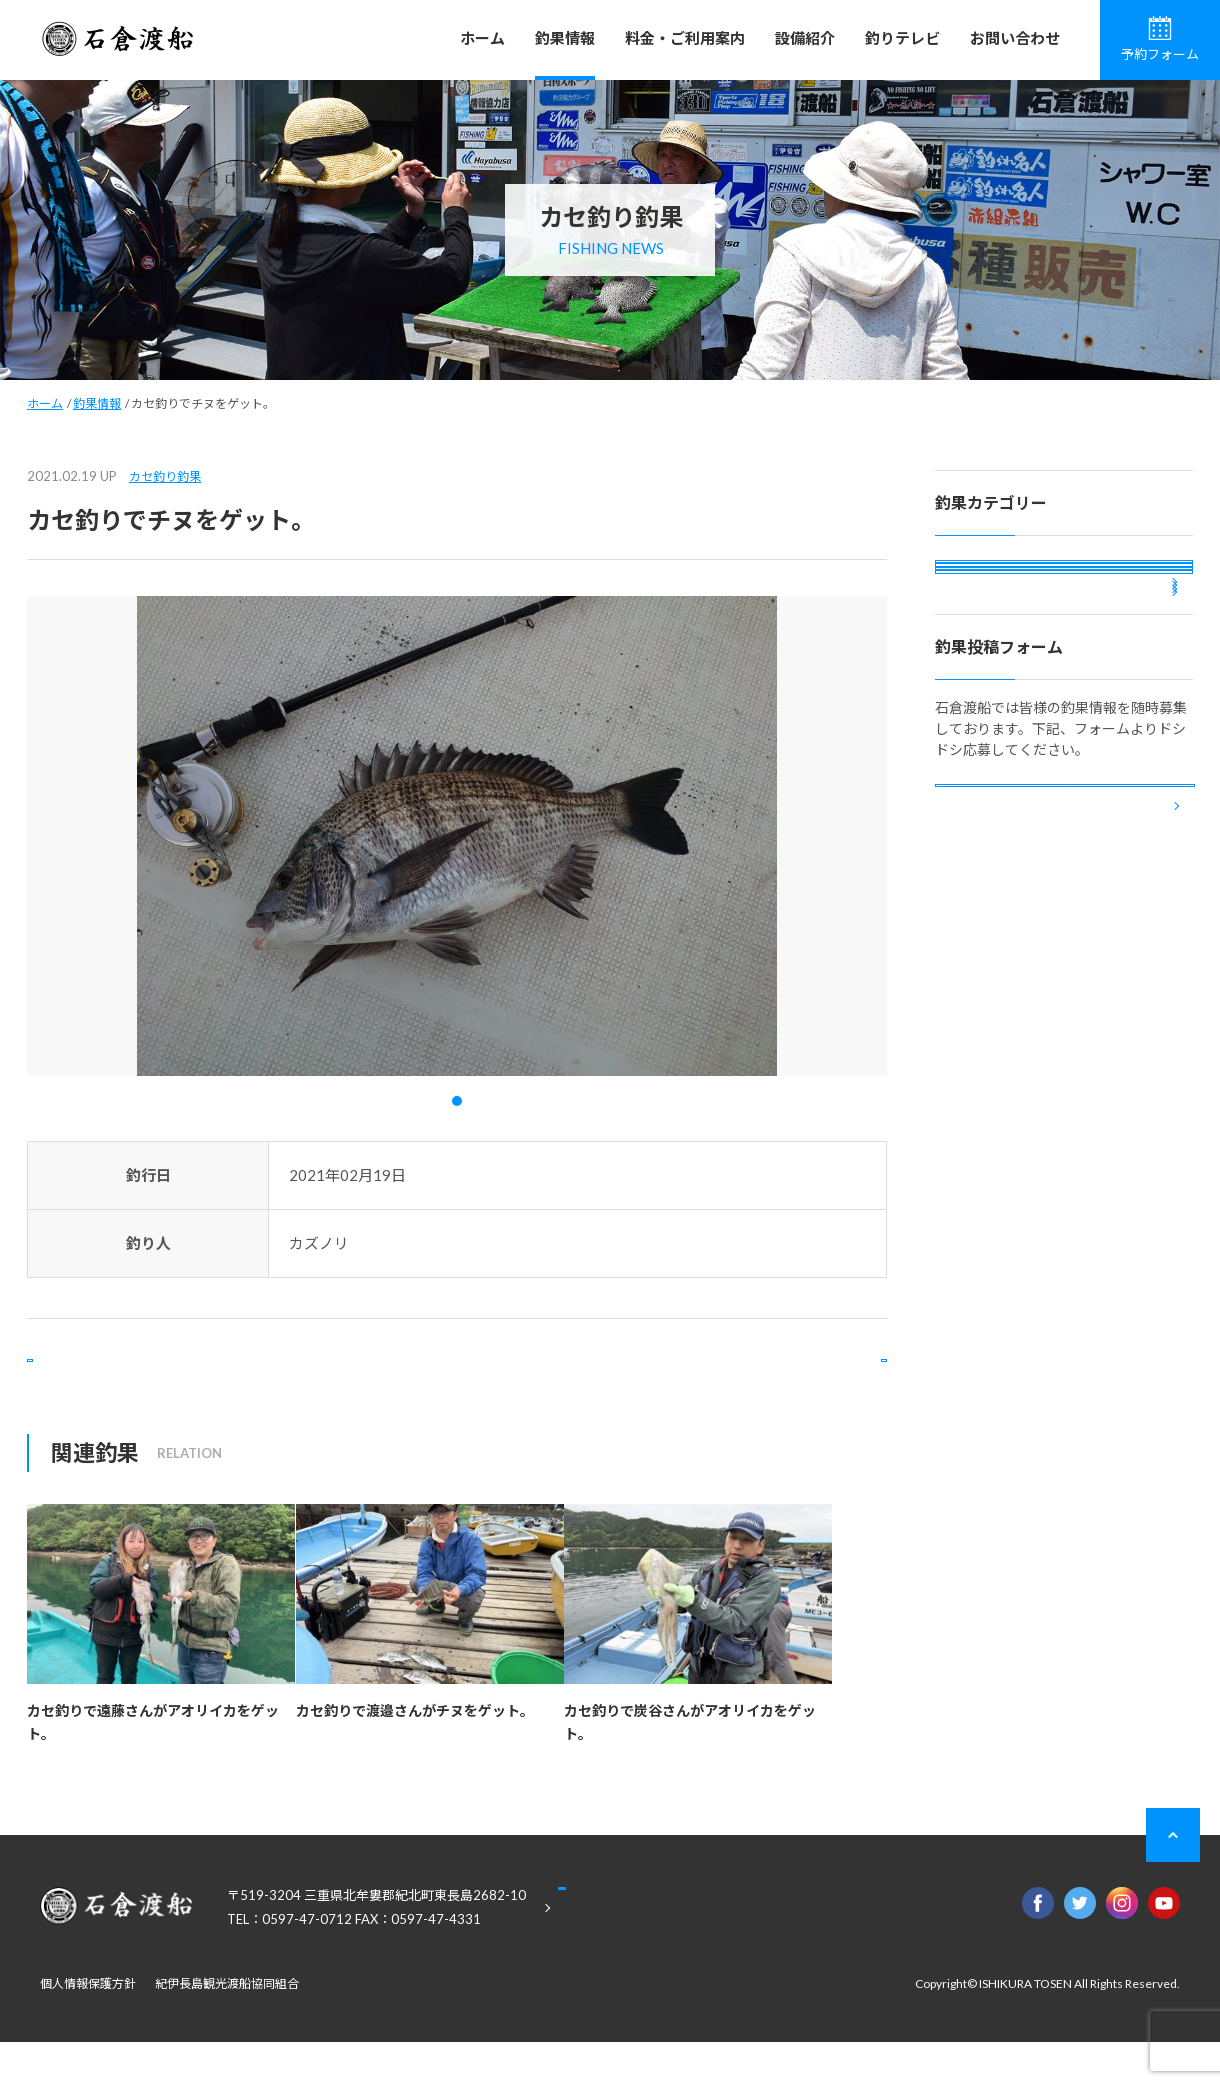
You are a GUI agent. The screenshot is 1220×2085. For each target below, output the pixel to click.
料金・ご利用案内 (685, 38)
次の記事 (806, 1381)
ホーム (482, 38)
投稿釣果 (980, 744)
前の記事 (108, 1381)
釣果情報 (565, 38)
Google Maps (659, 1952)
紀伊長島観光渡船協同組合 (227, 2026)
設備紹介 (805, 38)
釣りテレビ (902, 38)
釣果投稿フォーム (1065, 1000)
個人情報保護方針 (88, 2026)
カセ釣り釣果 (165, 476)
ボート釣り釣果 (1001, 690)
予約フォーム (1160, 39)
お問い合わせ (1015, 38)
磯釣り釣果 (987, 582)
